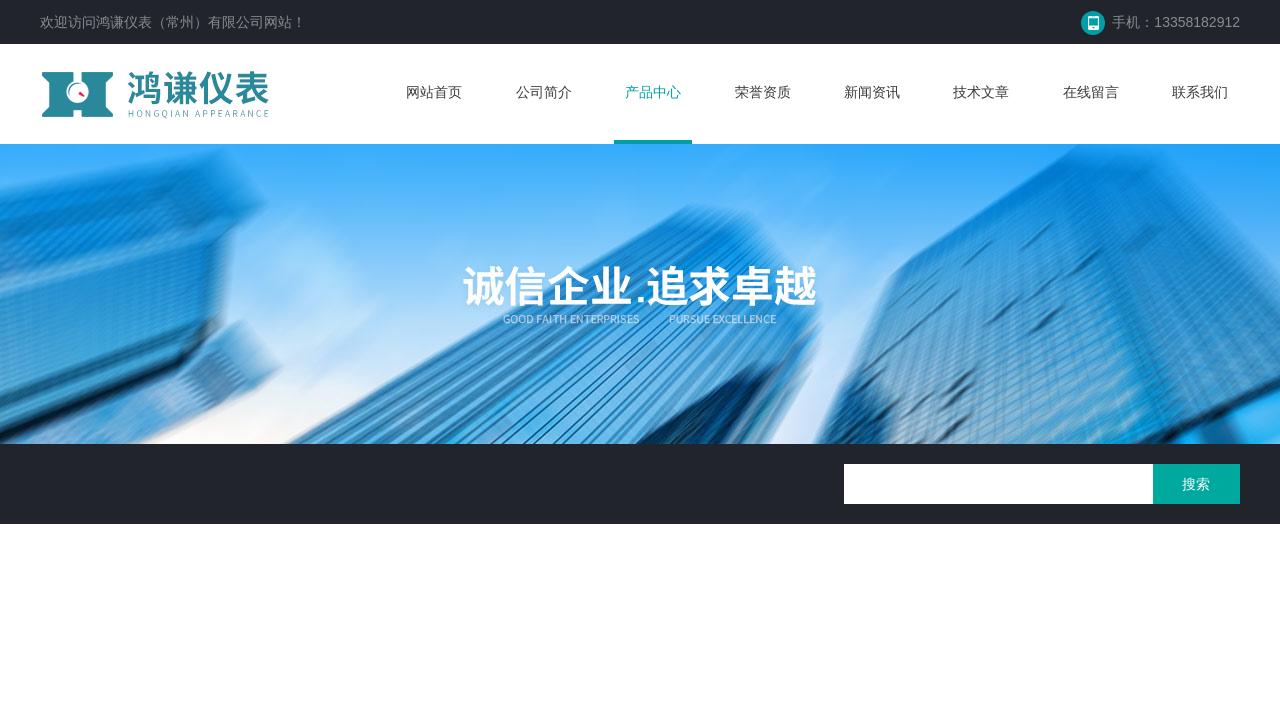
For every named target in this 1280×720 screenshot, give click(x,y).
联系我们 (1200, 92)
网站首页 (434, 92)
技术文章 (981, 92)
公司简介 (544, 92)
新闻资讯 (872, 92)
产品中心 (653, 92)
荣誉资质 (763, 92)
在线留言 (1091, 92)
